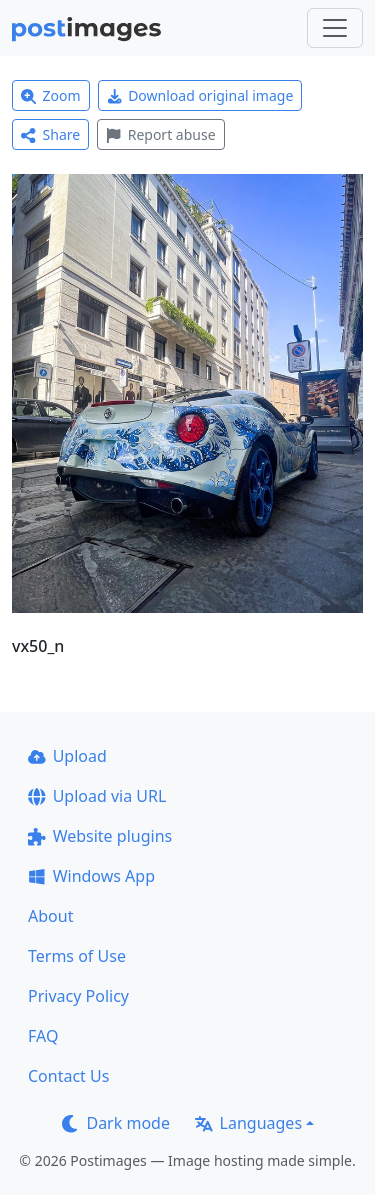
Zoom (51, 95)
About (50, 916)
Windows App (91, 876)
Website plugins (100, 836)
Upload (67, 756)
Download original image (200, 95)
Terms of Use (77, 956)
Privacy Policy (78, 996)
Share (50, 134)
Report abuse (160, 134)
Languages (248, 1123)
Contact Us (68, 1076)
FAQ (43, 1036)
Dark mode (116, 1123)
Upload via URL (97, 796)
